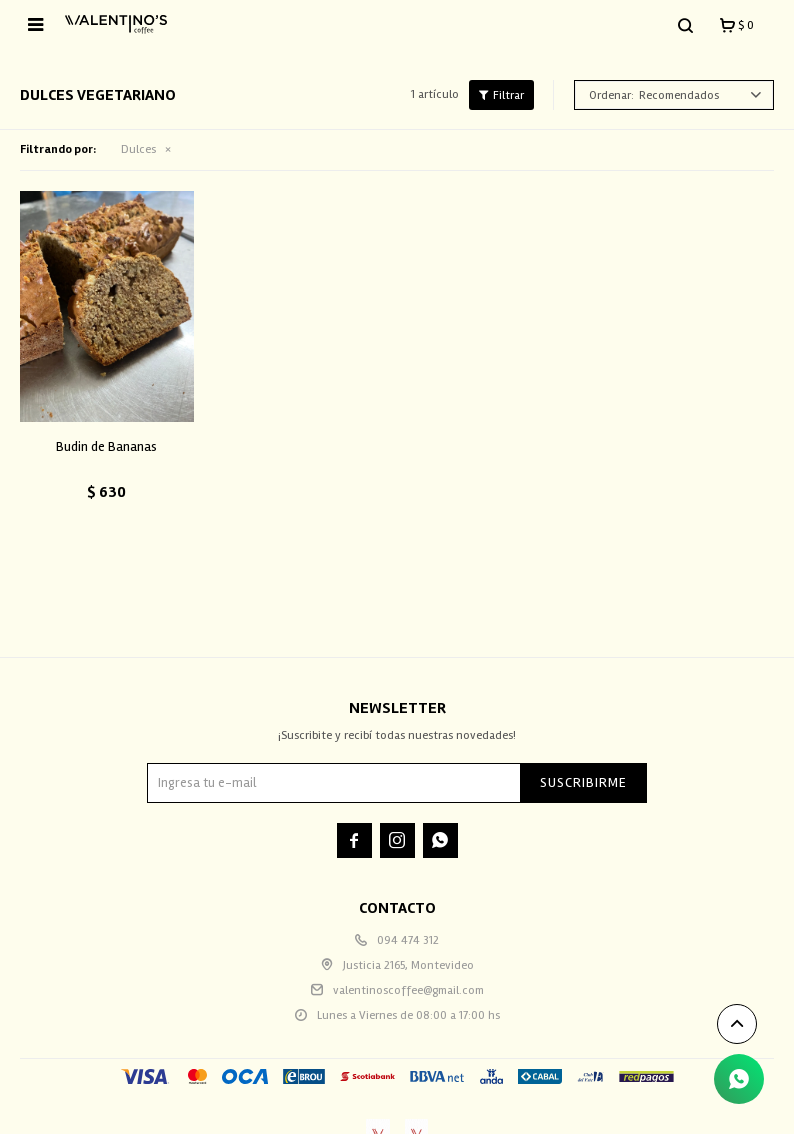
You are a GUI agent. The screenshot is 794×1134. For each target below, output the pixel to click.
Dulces (138, 149)
